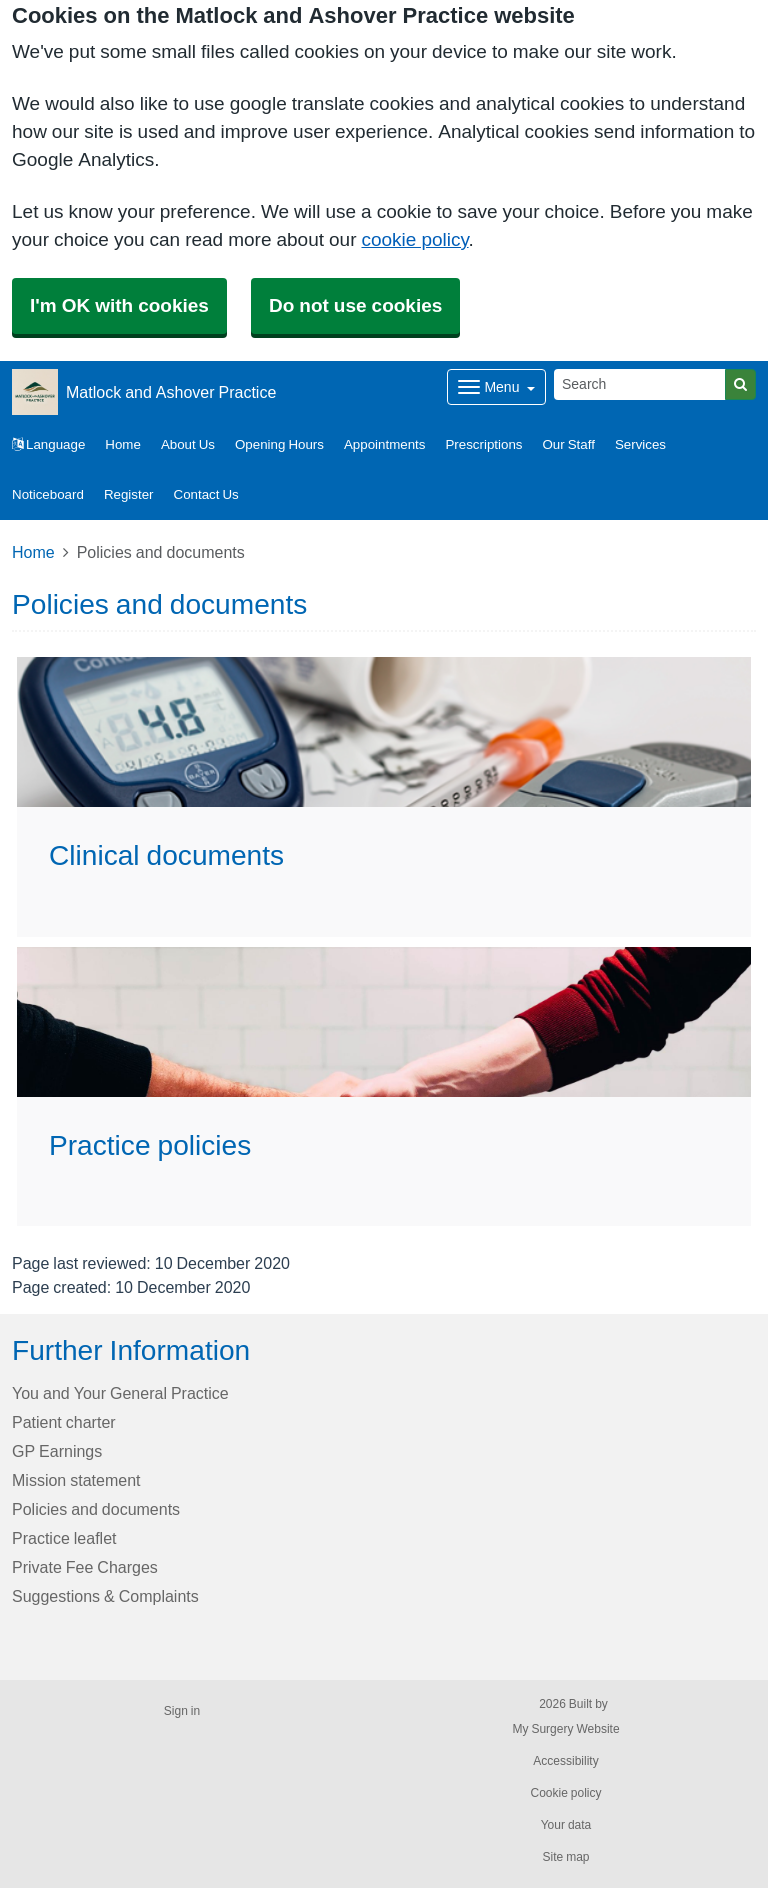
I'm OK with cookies (119, 305)
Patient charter (64, 1422)
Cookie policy (565, 1793)
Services (640, 444)
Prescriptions (483, 444)
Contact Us (206, 494)
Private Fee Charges (85, 1567)
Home (123, 444)
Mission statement (76, 1480)
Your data (566, 1825)
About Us (188, 444)
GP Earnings (57, 1451)
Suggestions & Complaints (105, 1596)
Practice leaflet (64, 1538)
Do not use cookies (355, 305)
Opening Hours (279, 444)
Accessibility (565, 1761)
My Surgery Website (565, 1729)
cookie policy (414, 239)
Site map (565, 1857)
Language (48, 444)
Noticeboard (48, 494)
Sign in (182, 1711)
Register (129, 494)
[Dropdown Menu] (496, 387)
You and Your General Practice (120, 1393)
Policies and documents (96, 1509)
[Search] (640, 384)
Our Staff (569, 444)
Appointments (385, 444)
